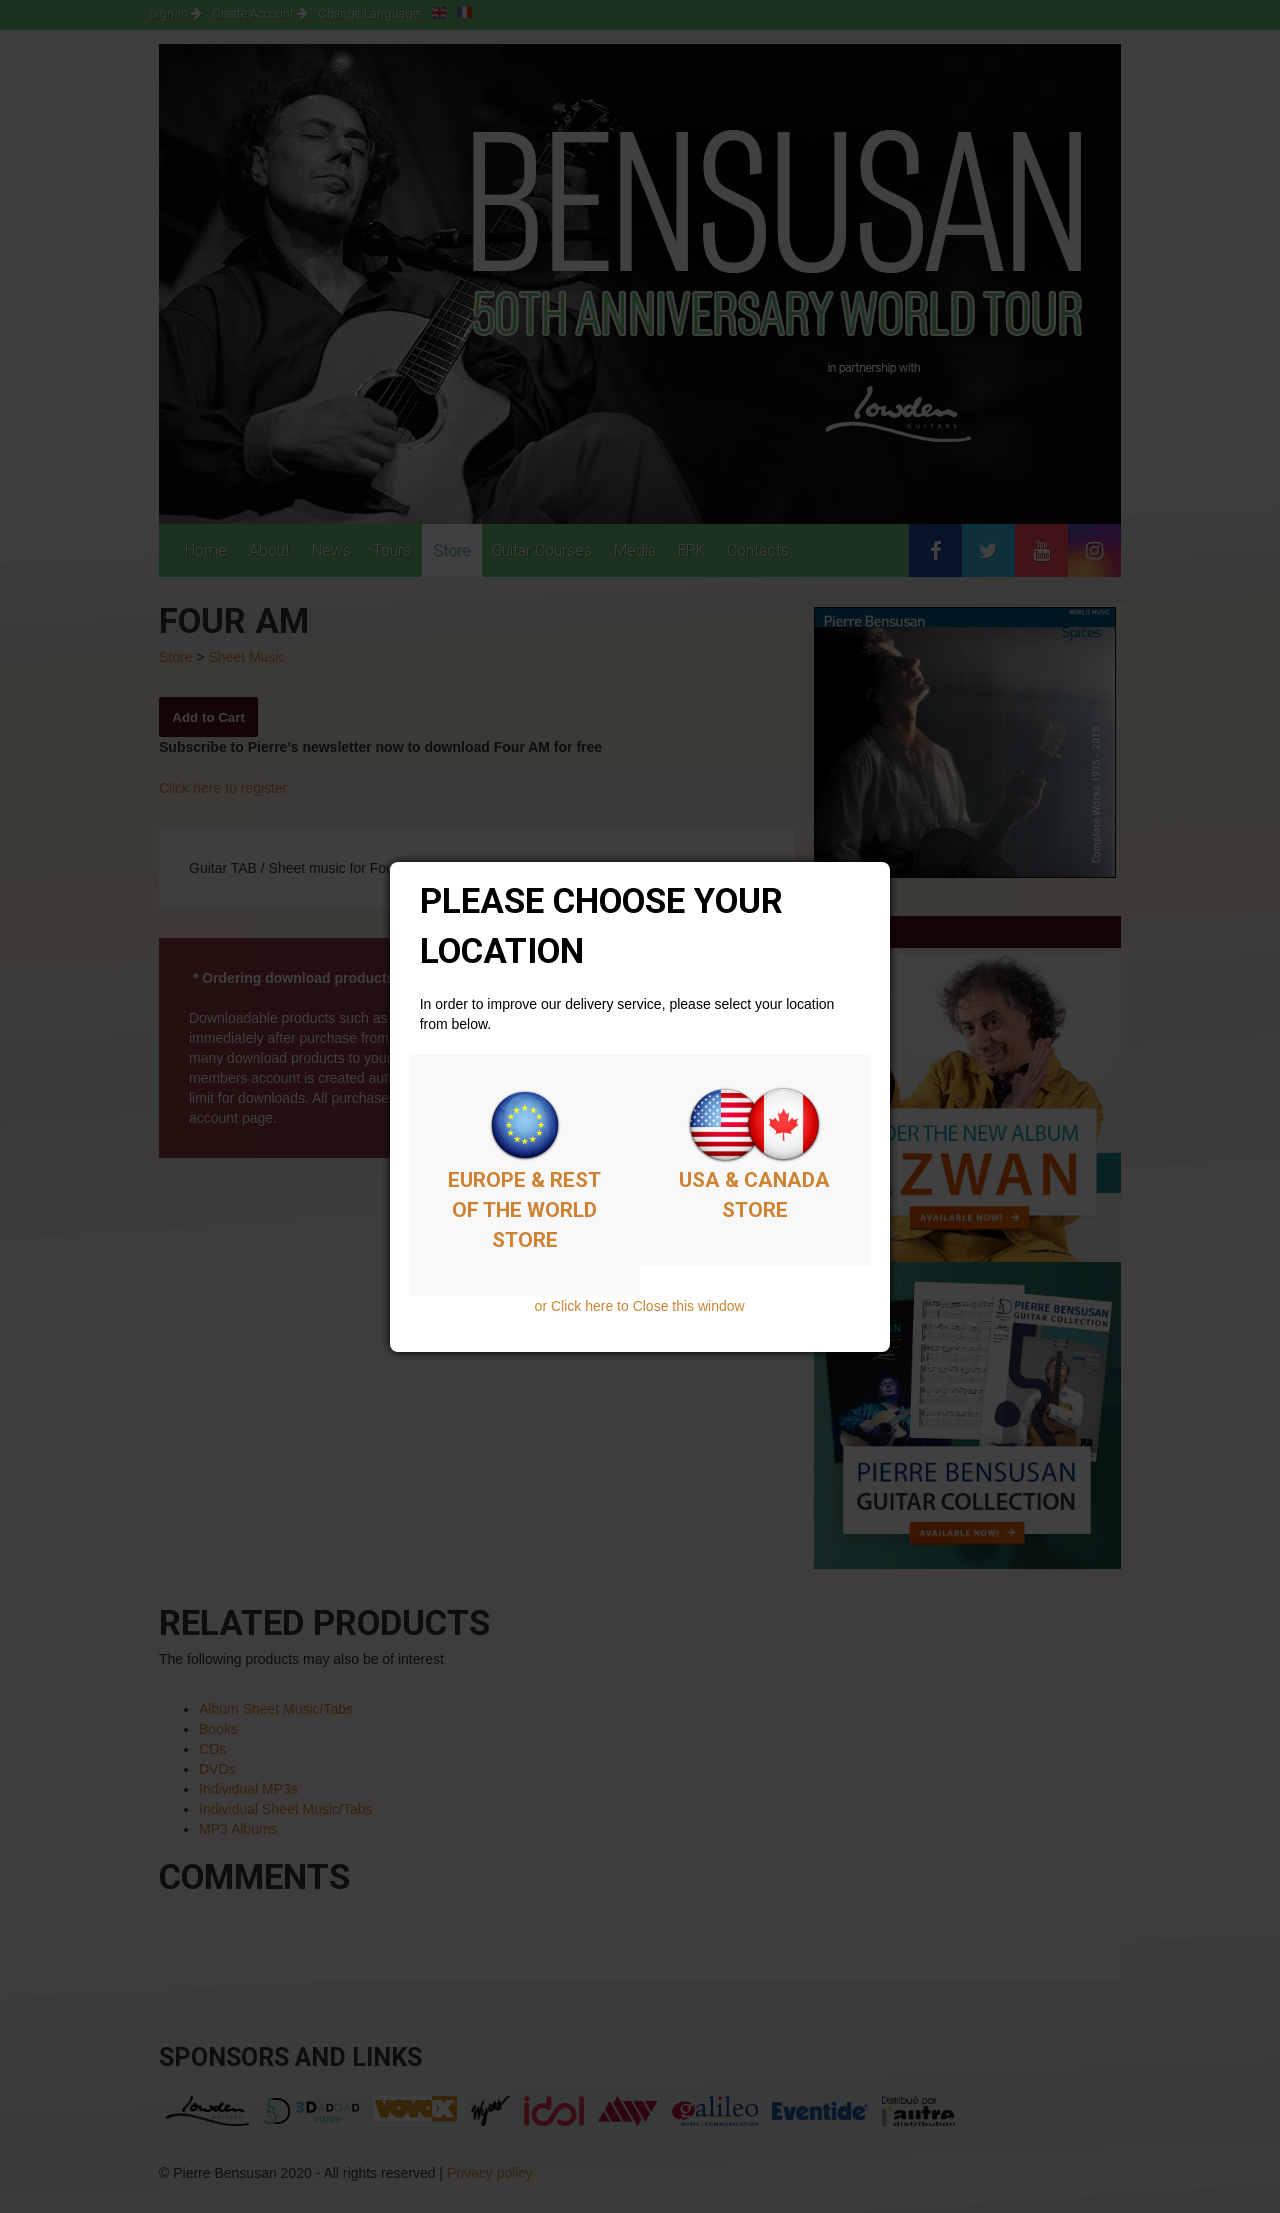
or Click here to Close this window (640, 1306)
